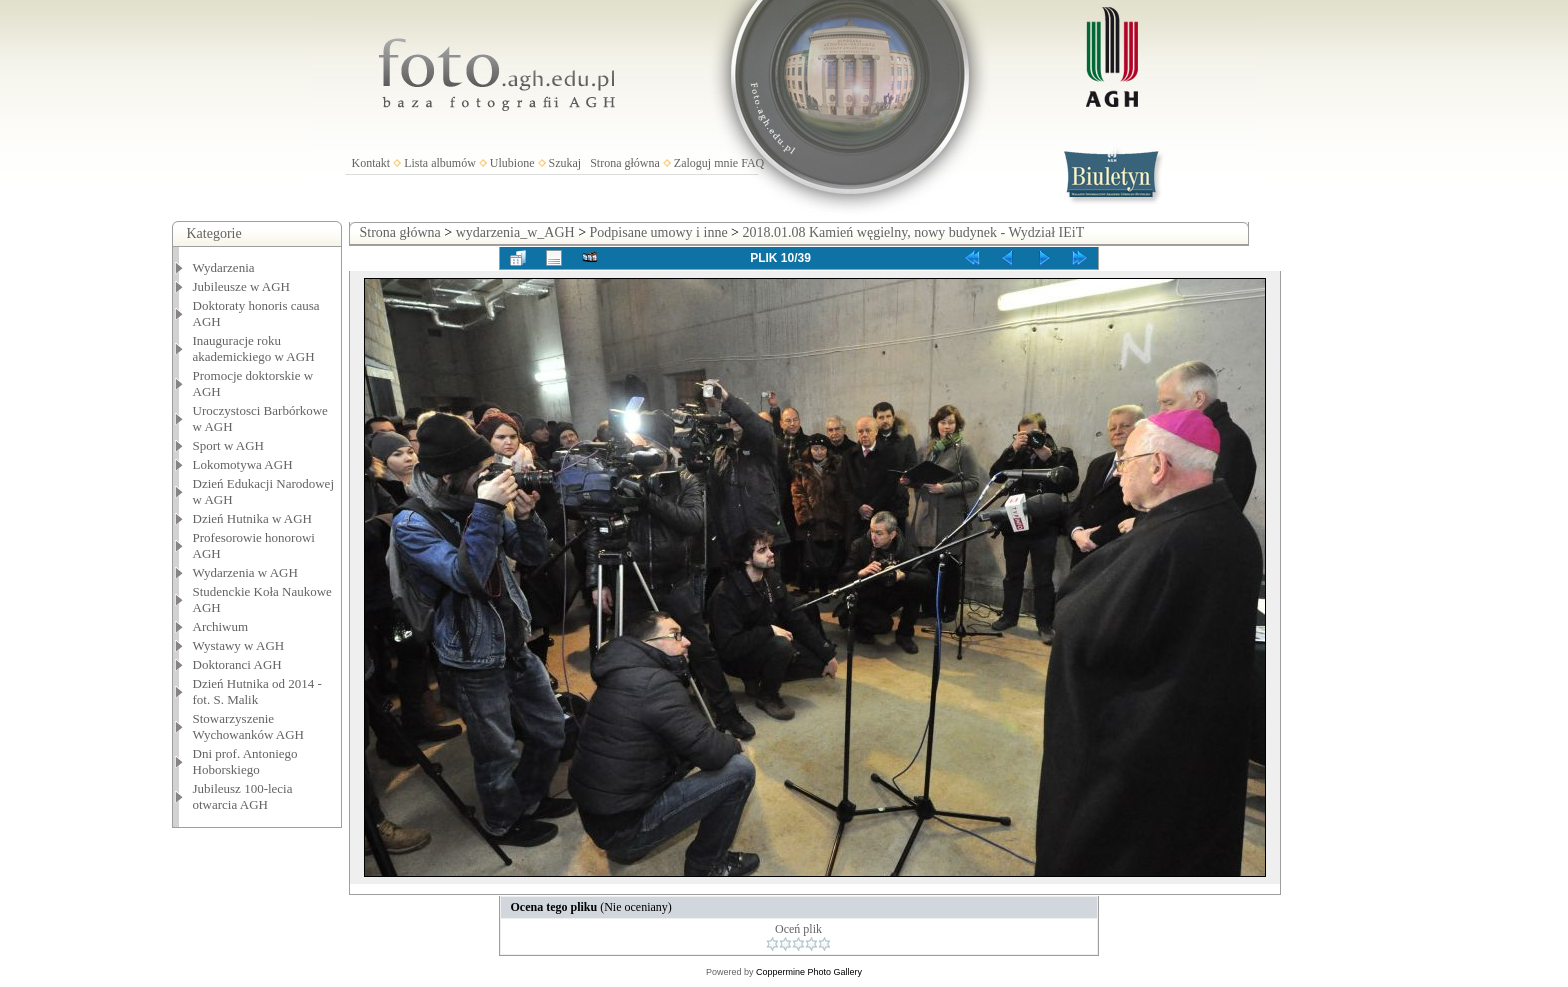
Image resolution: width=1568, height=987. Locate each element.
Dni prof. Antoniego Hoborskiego (245, 761)
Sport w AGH (229, 445)
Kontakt (371, 163)
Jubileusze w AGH (242, 286)
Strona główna (625, 163)
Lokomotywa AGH (243, 464)
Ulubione (512, 163)
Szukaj (565, 163)
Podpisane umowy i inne (659, 232)
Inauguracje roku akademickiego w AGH (254, 348)
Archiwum (221, 626)
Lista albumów (440, 163)
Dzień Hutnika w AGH (253, 518)
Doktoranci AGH (237, 664)
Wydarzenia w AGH (245, 572)
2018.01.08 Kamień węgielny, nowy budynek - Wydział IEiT (914, 232)
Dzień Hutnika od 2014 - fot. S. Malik (257, 691)
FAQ (752, 163)
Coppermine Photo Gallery (809, 972)
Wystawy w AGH (239, 645)
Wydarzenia (224, 267)
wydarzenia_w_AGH (515, 232)
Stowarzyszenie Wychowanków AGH (249, 726)
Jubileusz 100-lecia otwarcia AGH (243, 796)
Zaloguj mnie (706, 163)
